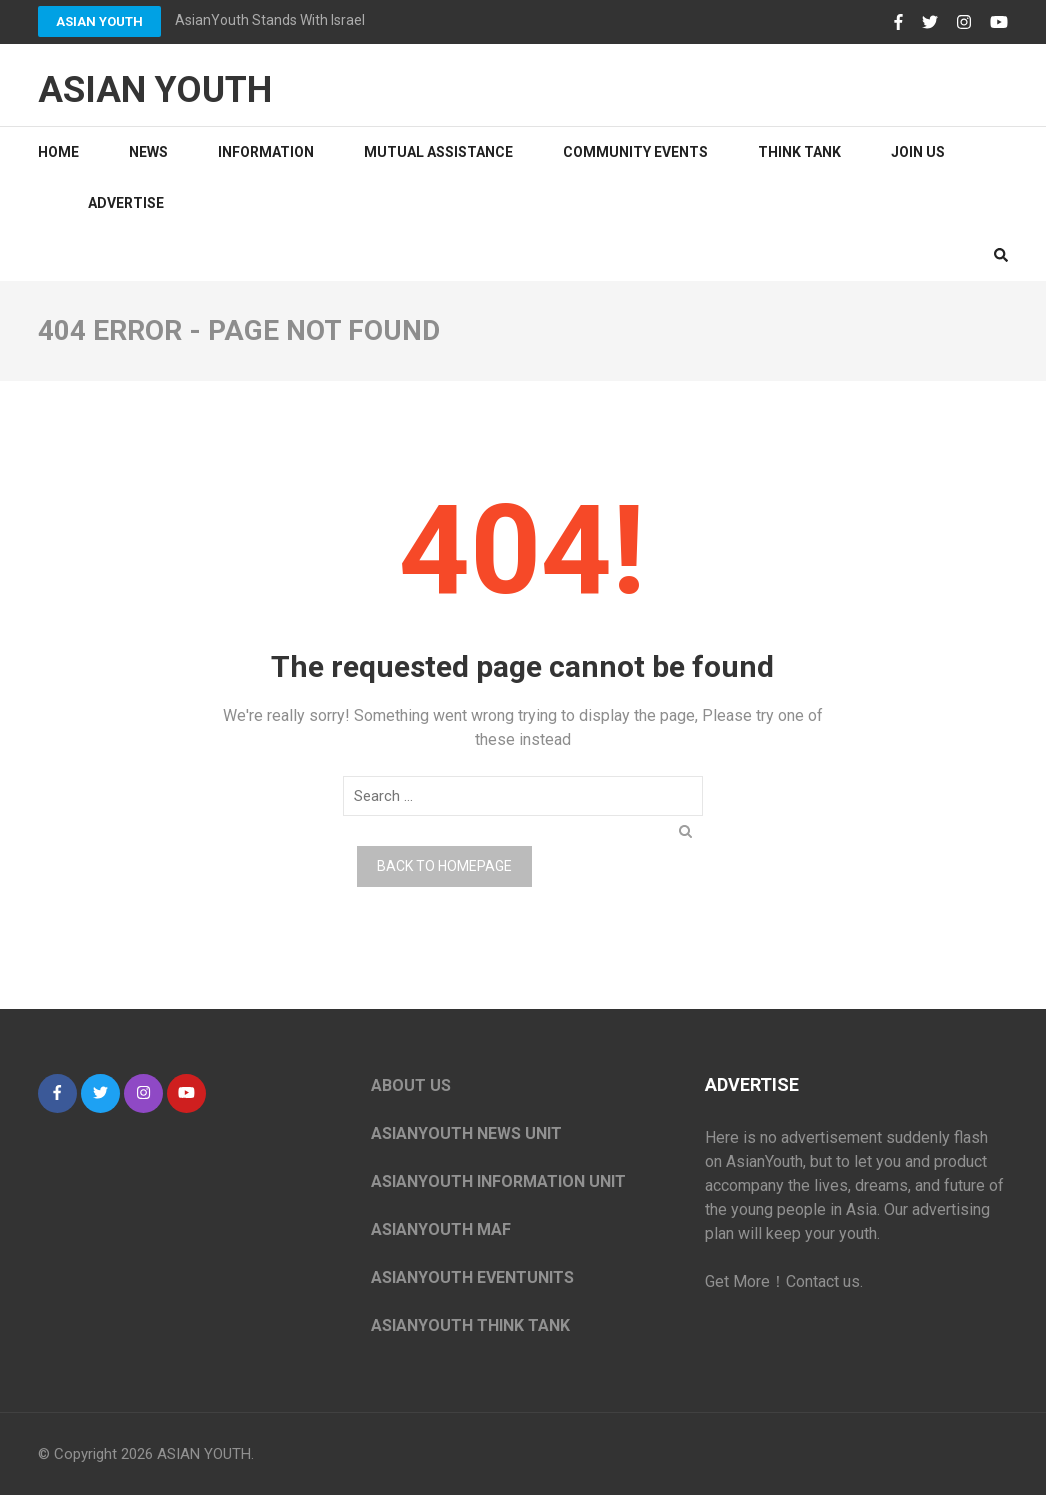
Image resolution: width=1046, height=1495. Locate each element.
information (266, 152)
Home (58, 152)
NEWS (148, 152)
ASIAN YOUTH (99, 21)
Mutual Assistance (438, 152)
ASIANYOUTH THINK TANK (470, 1325)
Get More (737, 1281)
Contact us (823, 1281)
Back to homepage (444, 866)
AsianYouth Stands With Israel (270, 20)
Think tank (799, 152)
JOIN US (918, 152)
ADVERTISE (126, 203)
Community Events (635, 152)
